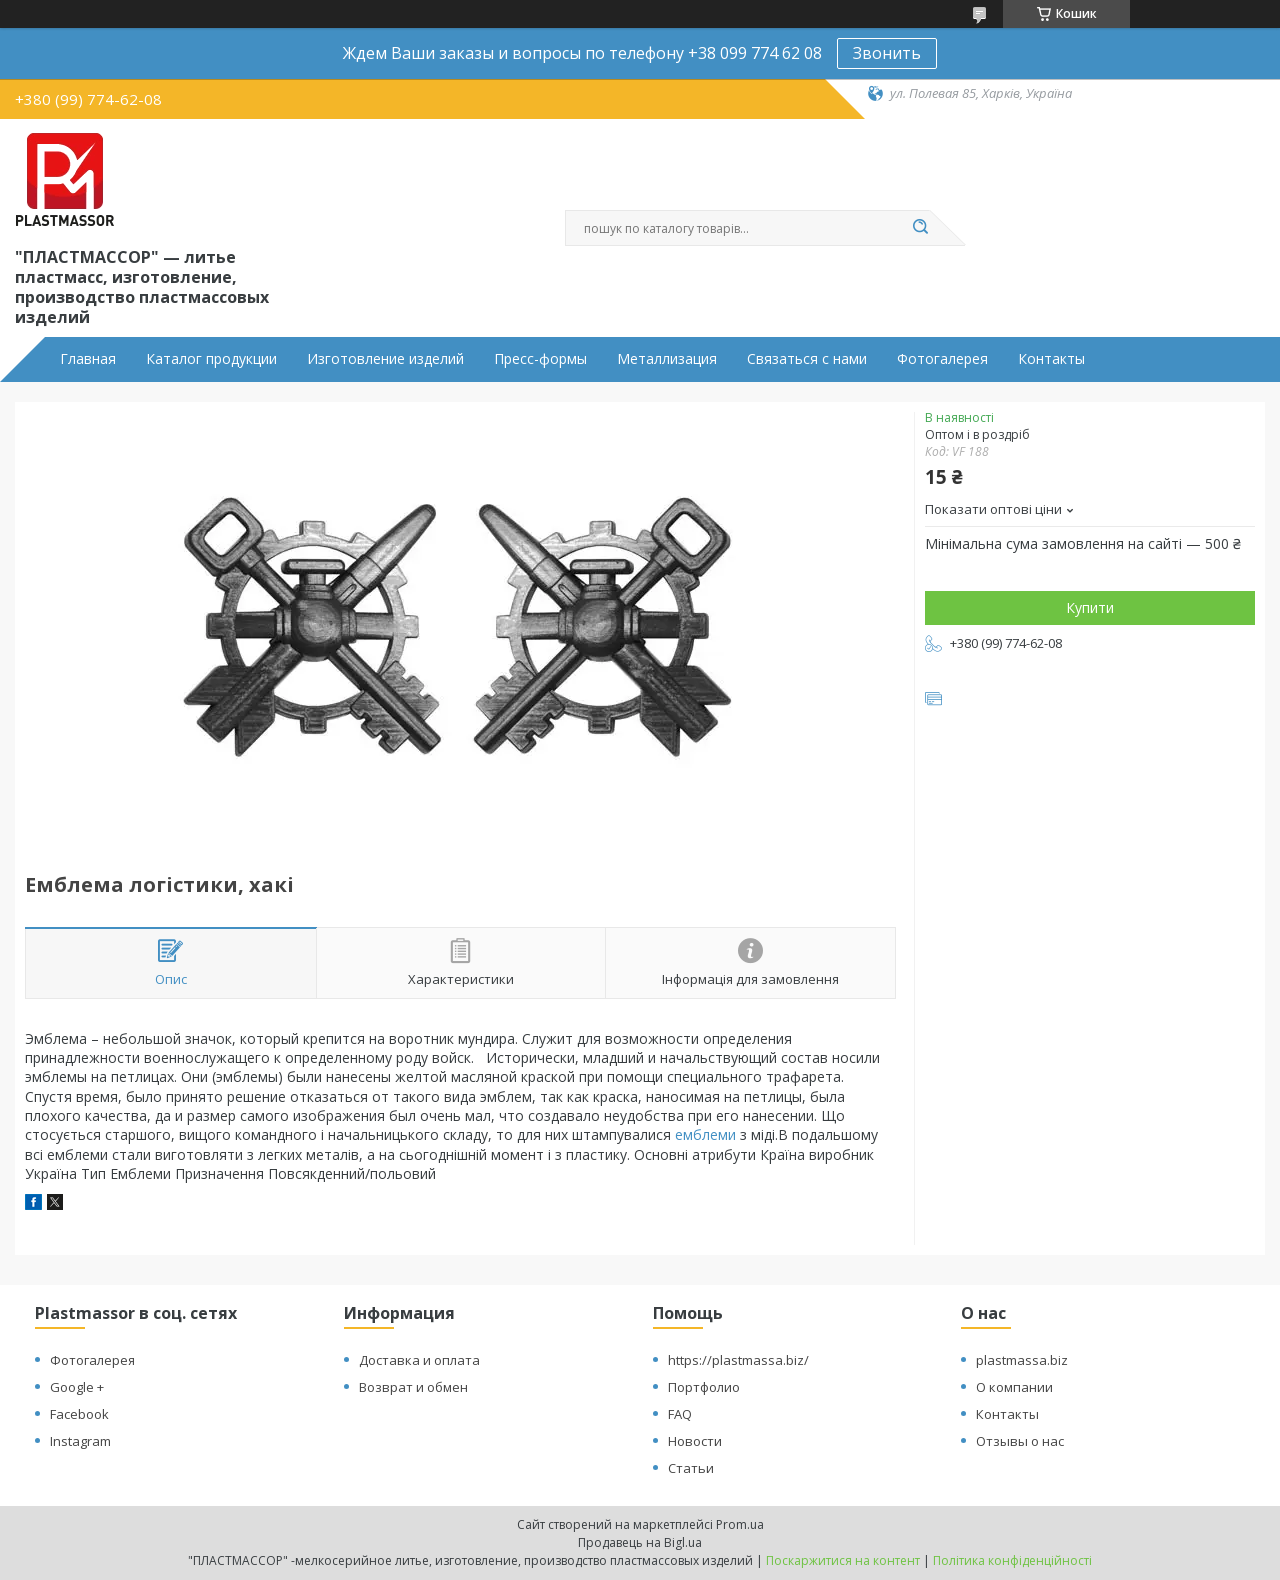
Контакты (1051, 359)
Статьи (691, 1468)
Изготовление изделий (385, 359)
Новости (695, 1441)
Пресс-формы (540, 359)
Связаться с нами (807, 359)
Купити (1090, 607)
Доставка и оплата (419, 1360)
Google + (77, 1387)
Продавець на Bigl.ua (640, 1542)
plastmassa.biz (1022, 1360)
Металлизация (667, 359)
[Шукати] (920, 228)
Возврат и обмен (413, 1387)
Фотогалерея (942, 359)
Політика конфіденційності (1012, 1560)
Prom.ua (740, 1524)
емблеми (705, 1134)
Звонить (887, 53)
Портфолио (704, 1387)
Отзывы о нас (1020, 1441)
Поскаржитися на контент (843, 1560)
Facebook (79, 1414)
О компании (1014, 1387)
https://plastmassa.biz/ (738, 1360)
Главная (88, 359)
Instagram (80, 1441)
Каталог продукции (211, 359)
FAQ (680, 1414)
